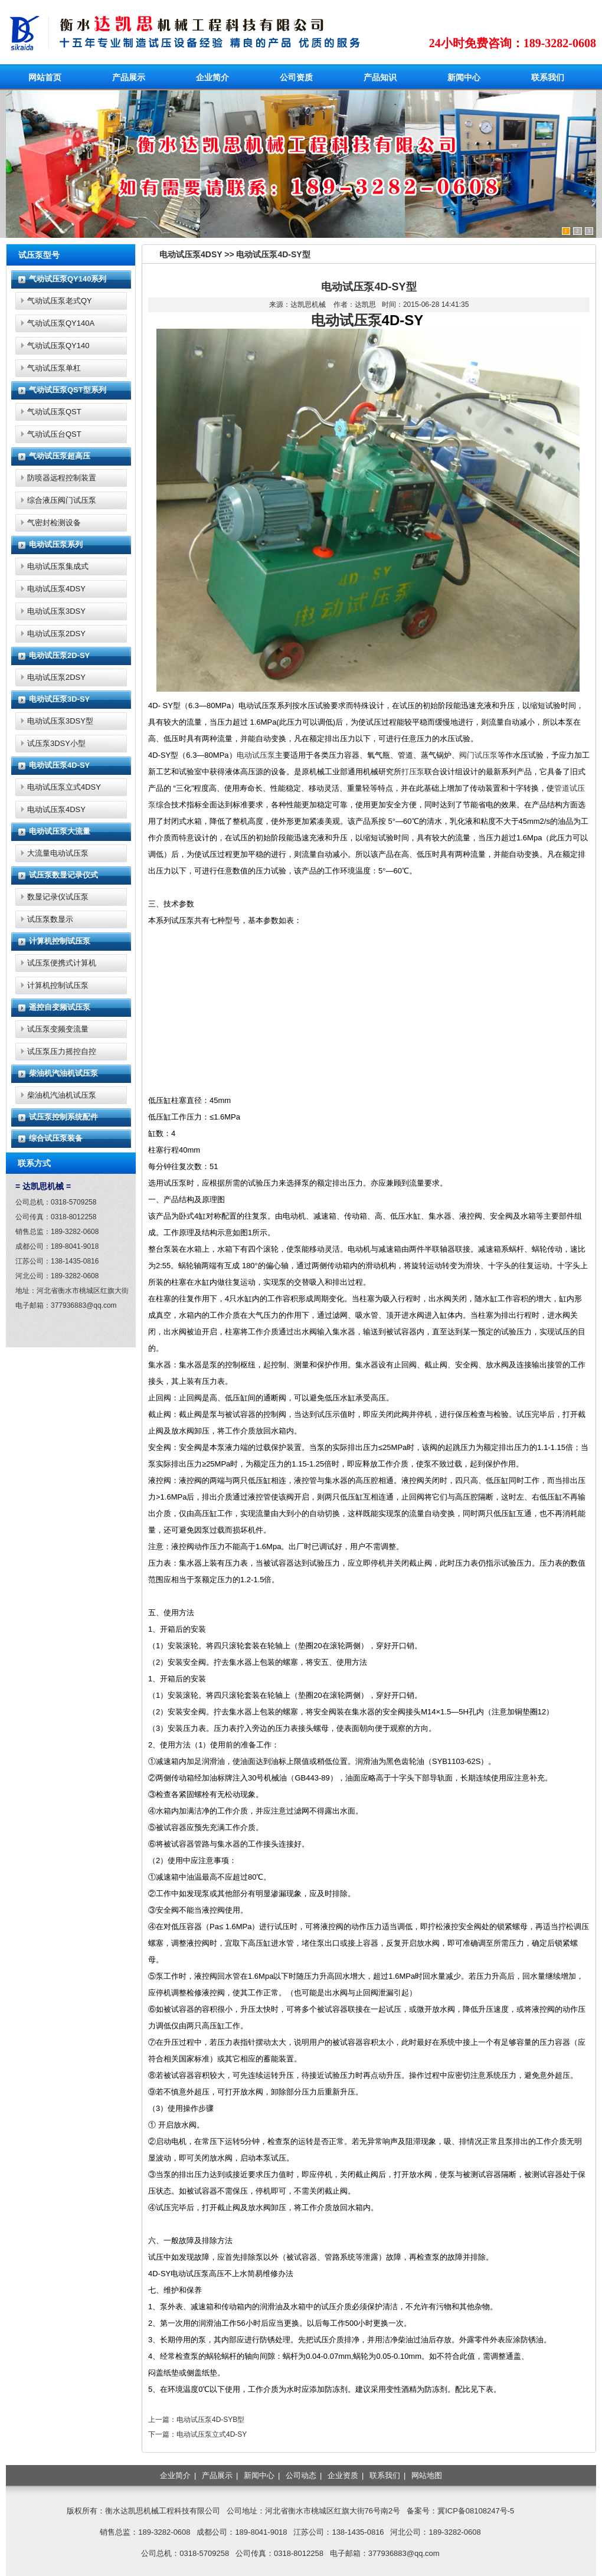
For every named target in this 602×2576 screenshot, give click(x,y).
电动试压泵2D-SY (59, 655)
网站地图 (426, 2475)
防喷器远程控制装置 (61, 477)
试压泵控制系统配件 (63, 1116)
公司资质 (296, 77)
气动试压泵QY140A (60, 323)
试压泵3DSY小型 (56, 743)
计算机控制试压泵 (59, 941)
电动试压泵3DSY (56, 611)
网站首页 (44, 77)
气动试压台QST (54, 434)
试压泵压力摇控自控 (61, 1051)
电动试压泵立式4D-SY (211, 2434)
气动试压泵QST (54, 411)
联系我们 (547, 77)
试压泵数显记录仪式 (63, 874)
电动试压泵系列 (56, 544)
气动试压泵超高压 (59, 455)
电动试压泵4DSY (56, 588)
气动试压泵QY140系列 (67, 278)
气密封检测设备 (54, 522)
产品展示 (128, 77)
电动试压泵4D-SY (59, 765)
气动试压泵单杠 (54, 368)
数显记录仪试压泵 (58, 896)
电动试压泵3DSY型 (60, 720)
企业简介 (212, 77)
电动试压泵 (346, 320)
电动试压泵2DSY (56, 633)
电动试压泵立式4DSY (64, 787)
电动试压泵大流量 (59, 831)
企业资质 (343, 2475)
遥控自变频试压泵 (59, 1007)
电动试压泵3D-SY (59, 699)
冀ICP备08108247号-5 (475, 2510)
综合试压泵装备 (56, 1138)
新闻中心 (463, 77)
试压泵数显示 (50, 919)
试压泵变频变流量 (58, 1028)
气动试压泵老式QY (59, 300)
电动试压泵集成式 (58, 566)
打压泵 (412, 771)
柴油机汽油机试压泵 (63, 1073)
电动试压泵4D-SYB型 (210, 2419)
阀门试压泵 (478, 755)
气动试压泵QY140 (58, 345)
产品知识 (380, 77)
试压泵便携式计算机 (61, 962)
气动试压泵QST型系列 (67, 389)
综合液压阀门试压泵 (61, 500)
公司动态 (301, 2475)
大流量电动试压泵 (58, 853)
